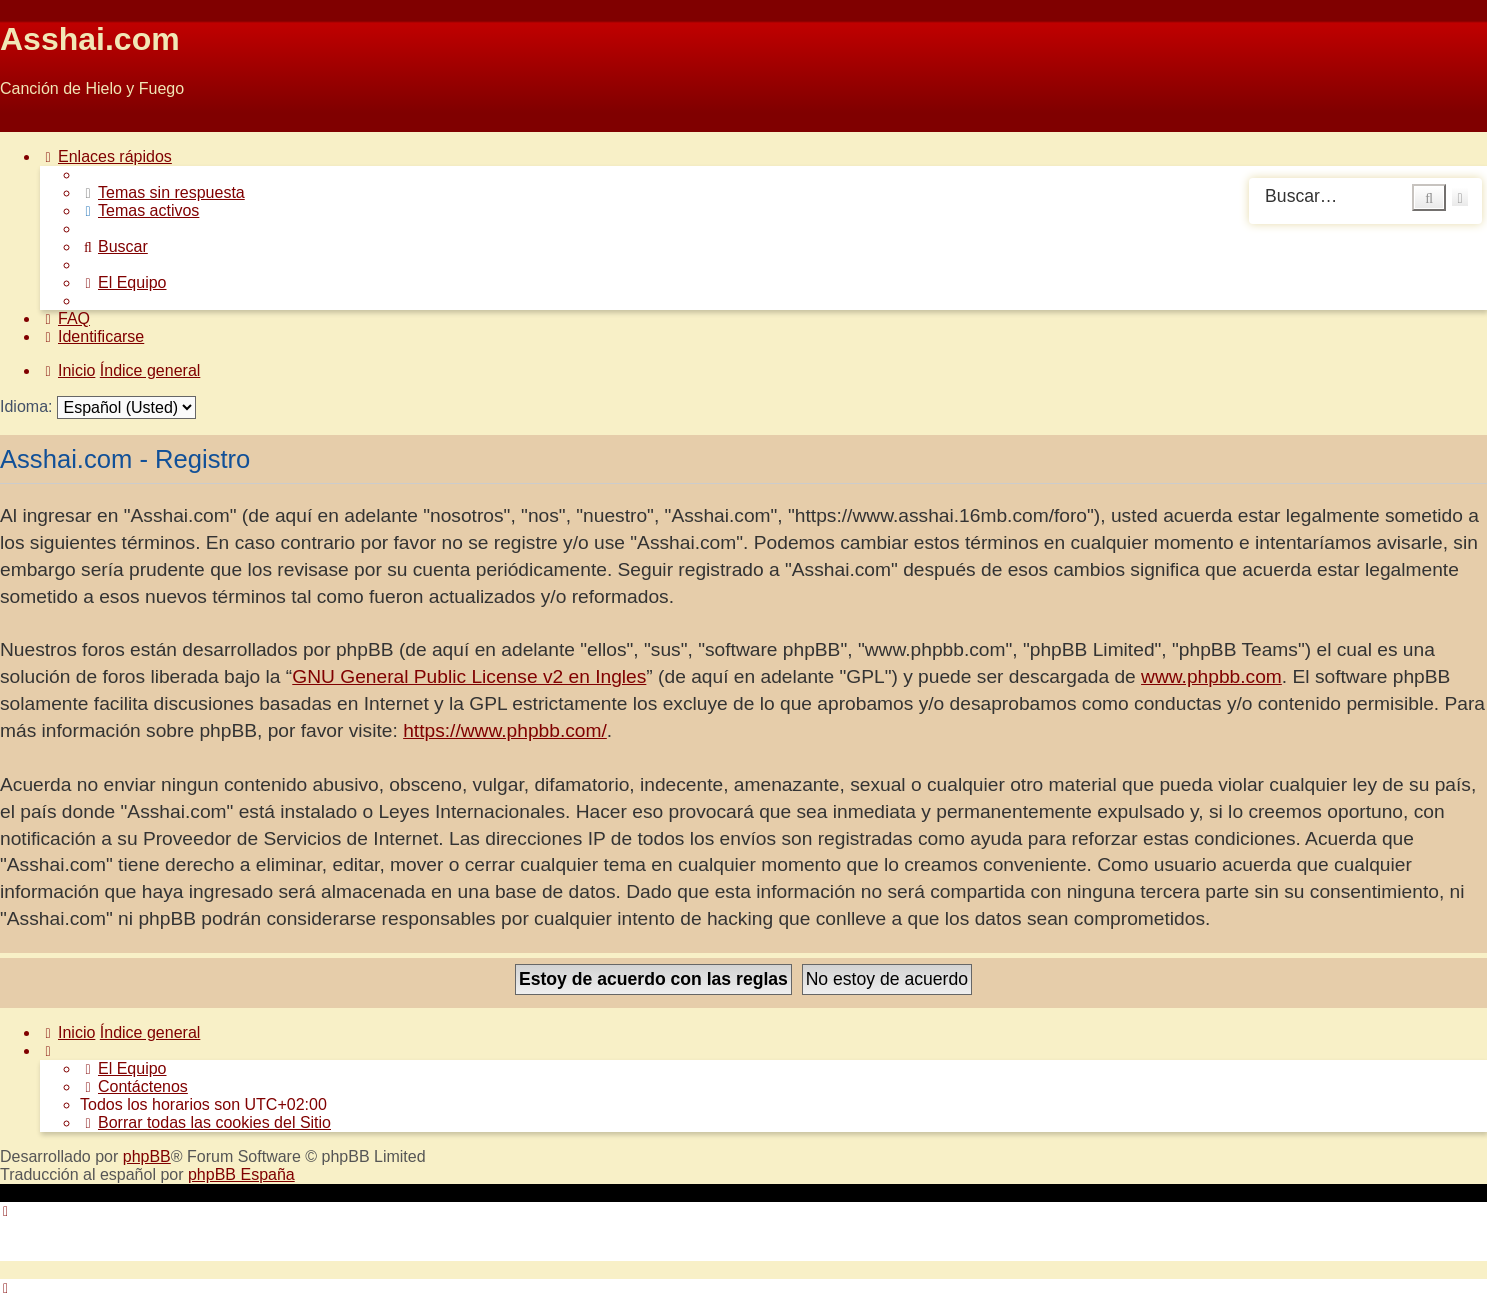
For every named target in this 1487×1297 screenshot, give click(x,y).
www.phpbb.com (1211, 676)
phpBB (147, 1156)
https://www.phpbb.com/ (505, 730)
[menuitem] (162, 192)
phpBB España (241, 1174)
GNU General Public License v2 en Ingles (469, 676)
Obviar (23, 122)
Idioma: (26, 406)
